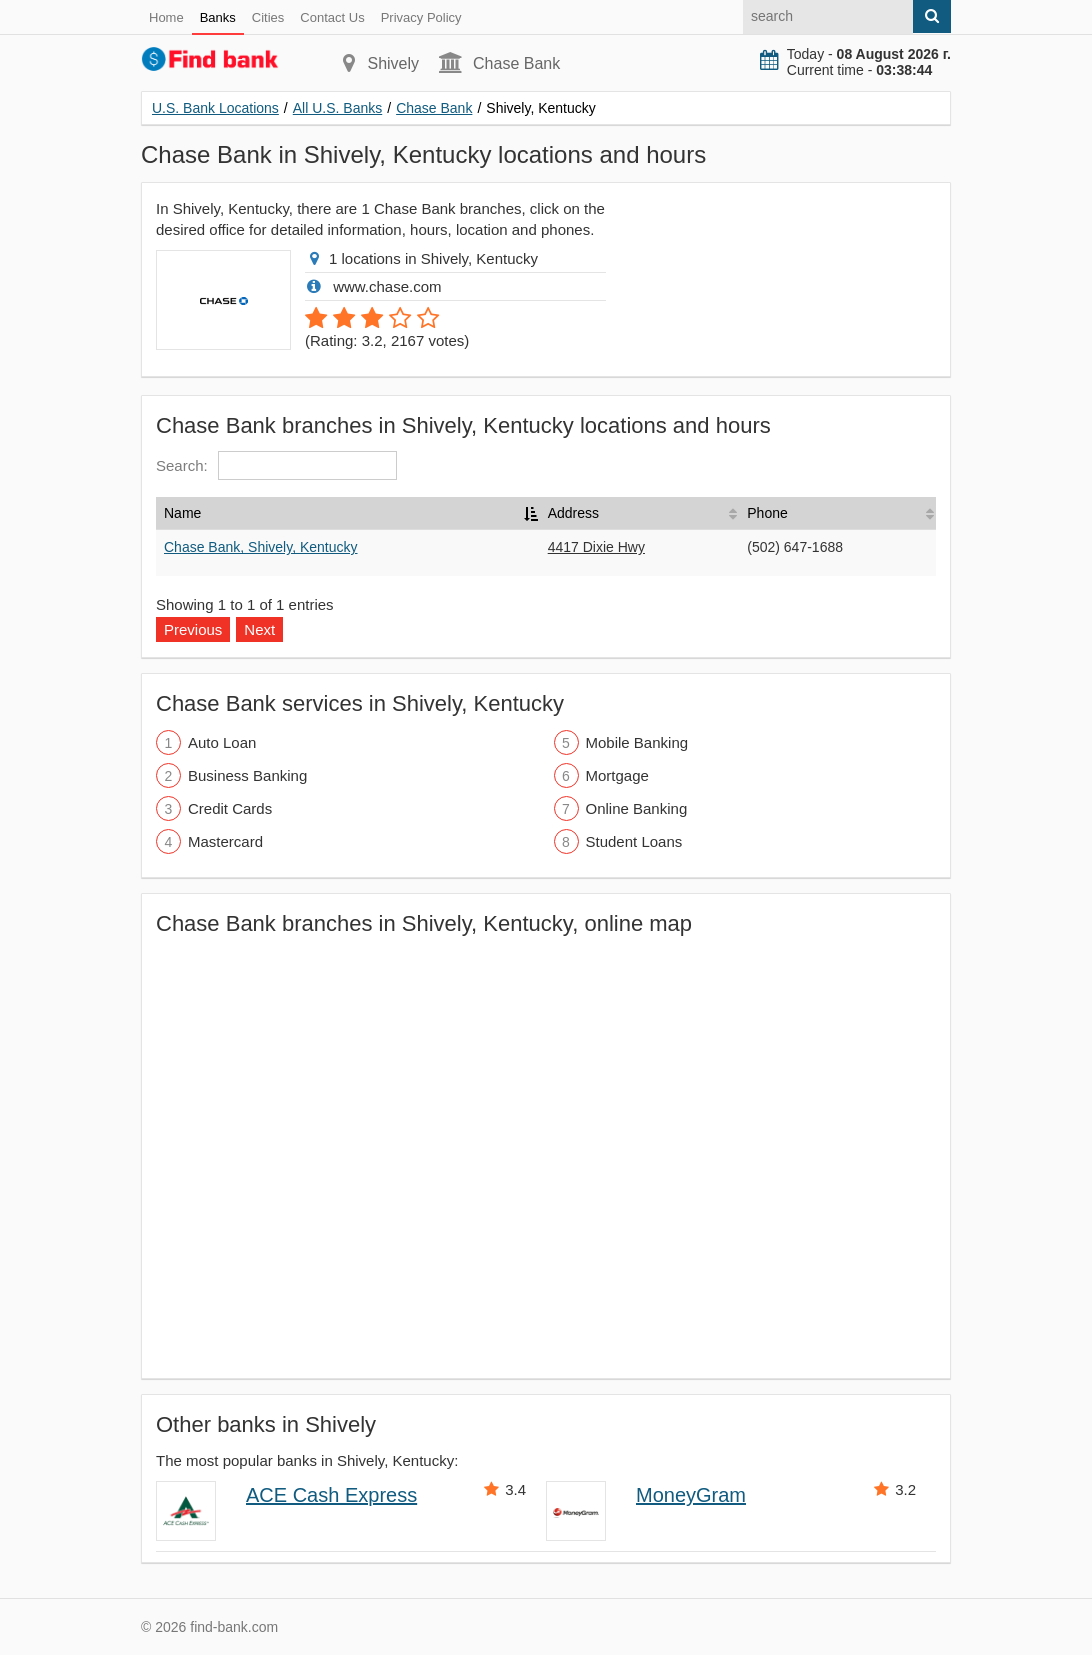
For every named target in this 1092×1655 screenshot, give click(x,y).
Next (259, 629)
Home (166, 17)
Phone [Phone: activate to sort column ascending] (767, 513)
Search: (276, 465)
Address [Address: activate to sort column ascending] (573, 513)
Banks (218, 17)
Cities (268, 17)
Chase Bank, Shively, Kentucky (261, 547)
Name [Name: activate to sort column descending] (182, 513)
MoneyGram (691, 1495)
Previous (193, 629)
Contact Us (332, 17)
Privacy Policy (421, 17)
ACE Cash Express (331, 1495)
